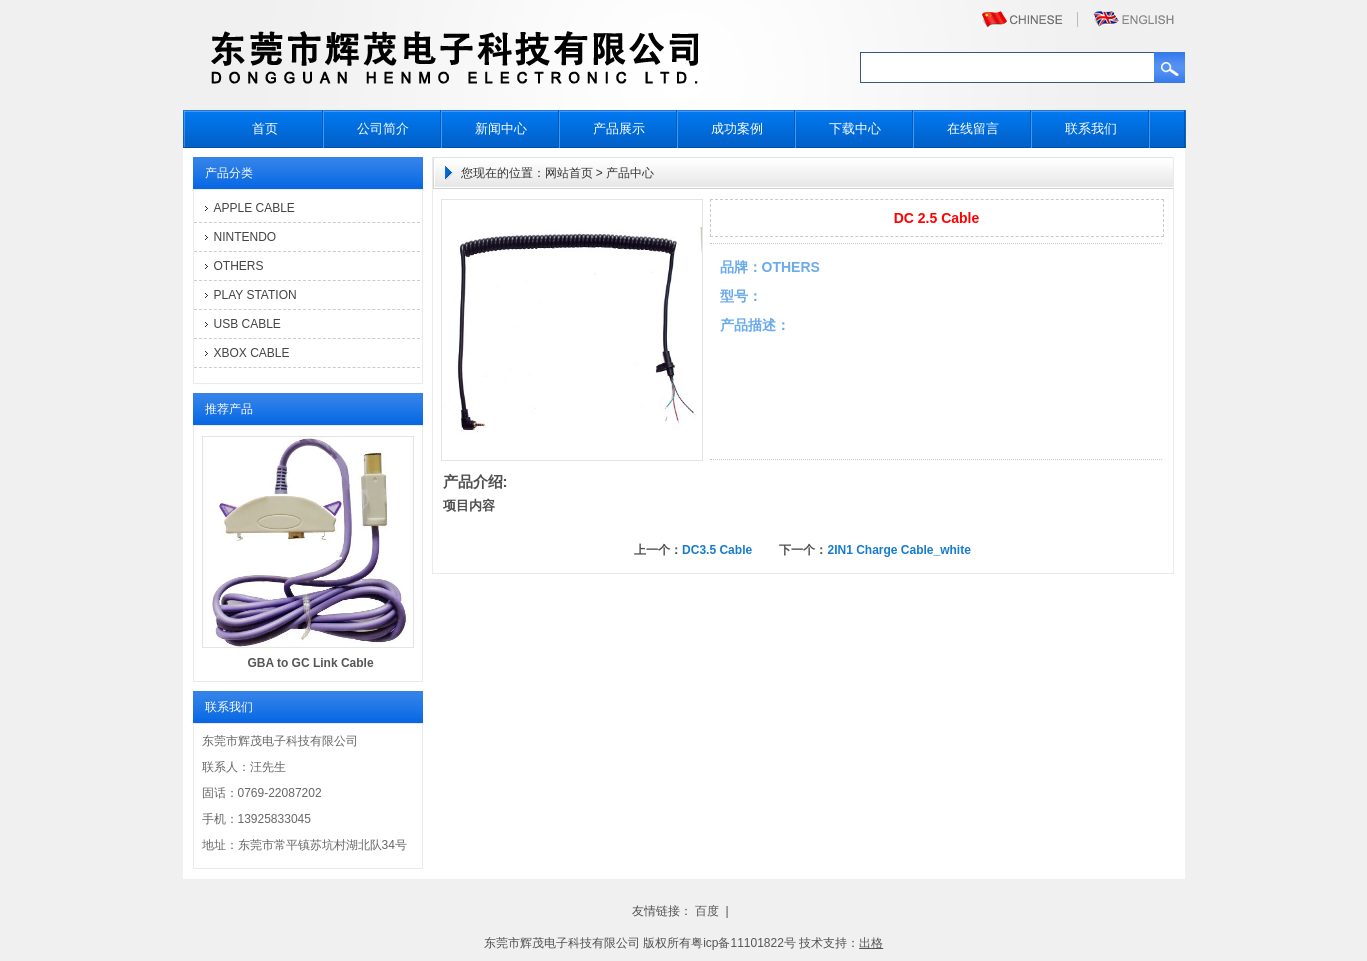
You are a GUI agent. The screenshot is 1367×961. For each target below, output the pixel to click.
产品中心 (630, 173)
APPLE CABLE (254, 208)
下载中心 (855, 128)
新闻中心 (501, 128)
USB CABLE (247, 324)
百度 (707, 911)
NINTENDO (245, 237)
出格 (871, 943)
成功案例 (737, 128)
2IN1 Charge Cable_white (898, 550)
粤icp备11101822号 (743, 943)
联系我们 (1091, 128)
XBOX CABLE (252, 353)
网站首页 (569, 173)
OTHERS (239, 266)
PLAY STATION (255, 295)
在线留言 (973, 128)
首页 (265, 128)
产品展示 (619, 128)
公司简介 (383, 128)
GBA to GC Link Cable (310, 663)
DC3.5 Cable (717, 550)
